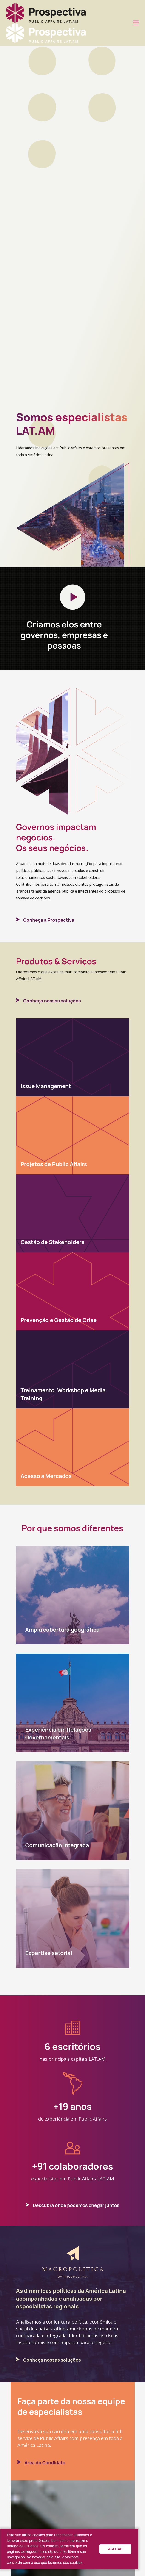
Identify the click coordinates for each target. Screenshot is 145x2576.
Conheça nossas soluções (52, 1001)
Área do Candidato (45, 2463)
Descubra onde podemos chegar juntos (76, 2205)
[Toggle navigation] (136, 23)
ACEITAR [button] (115, 2549)
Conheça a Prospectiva (48, 920)
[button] (85, 2563)
